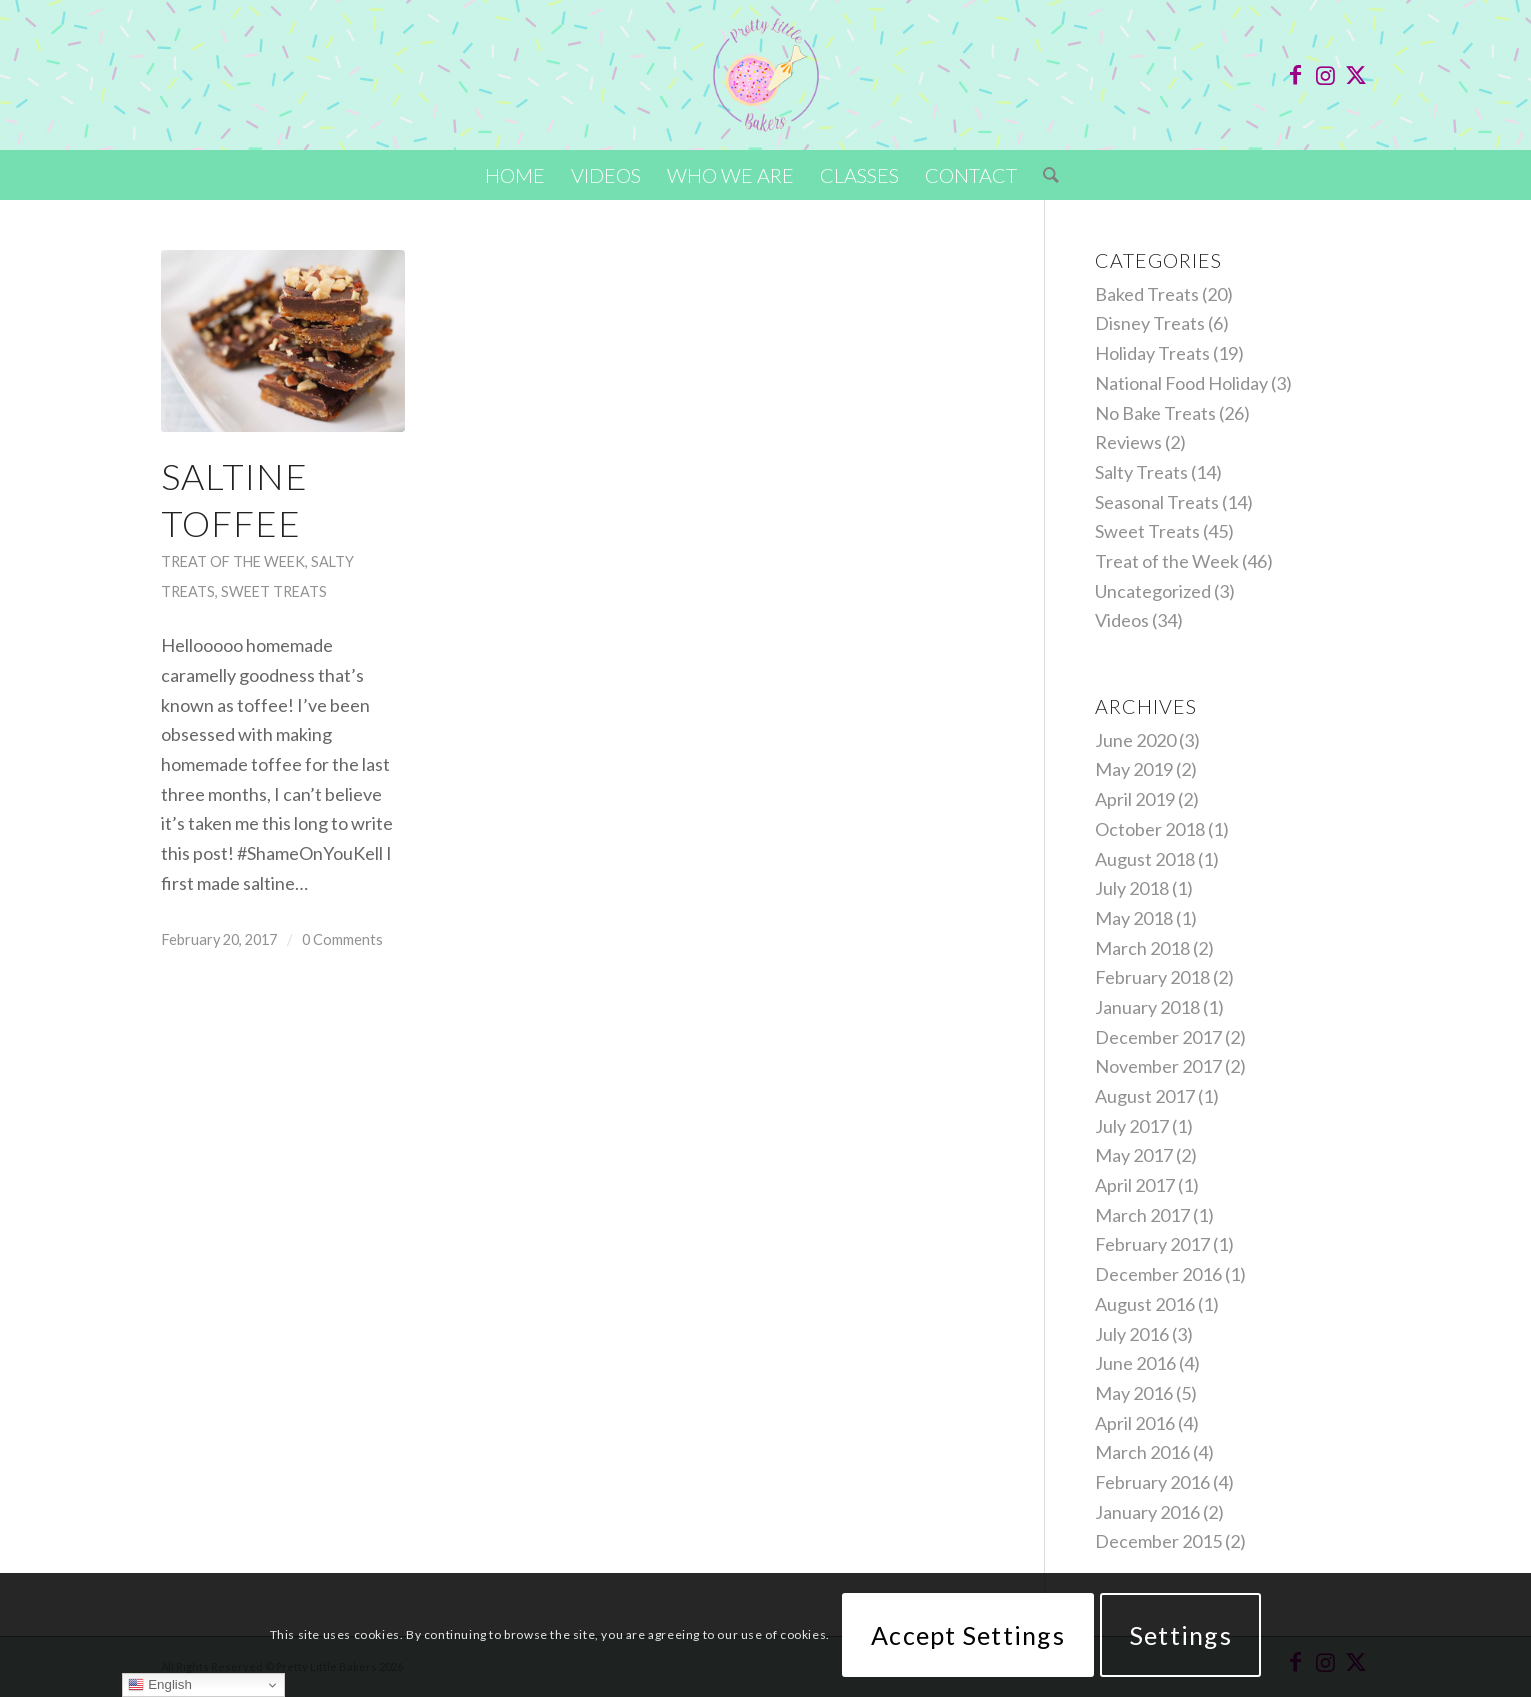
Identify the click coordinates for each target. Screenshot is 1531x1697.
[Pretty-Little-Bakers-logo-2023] (766, 75)
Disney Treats (1150, 323)
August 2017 (1145, 1096)
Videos (1122, 620)
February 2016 (1152, 1482)
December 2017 (1158, 1037)
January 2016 (1147, 1512)
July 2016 (1132, 1334)
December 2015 (1158, 1541)
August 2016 (1145, 1304)
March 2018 (1142, 948)
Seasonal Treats (1157, 502)
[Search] (1044, 175)
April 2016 (1135, 1423)
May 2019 (1134, 769)
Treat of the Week (233, 561)
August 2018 (1145, 859)
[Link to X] (1356, 75)
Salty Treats (1141, 472)
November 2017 (1158, 1066)
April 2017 (1135, 1185)
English (159, 1685)
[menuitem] (515, 175)
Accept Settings (968, 1635)
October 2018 (1150, 829)
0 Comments (342, 939)
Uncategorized (1153, 591)
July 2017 (1132, 1126)
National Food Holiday (1181, 383)
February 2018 (1152, 977)
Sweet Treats (274, 591)
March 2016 (1142, 1452)
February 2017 (1152, 1244)
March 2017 (1142, 1215)
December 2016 (1158, 1274)
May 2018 (1134, 918)
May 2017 (1134, 1155)
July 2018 (1132, 888)
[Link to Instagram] (1326, 75)
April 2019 (1135, 799)
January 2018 (1147, 1007)
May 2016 (1134, 1393)
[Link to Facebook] (1296, 75)
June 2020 (1135, 740)
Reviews (1128, 442)
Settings (1181, 1635)
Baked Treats (1147, 294)
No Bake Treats (1155, 413)
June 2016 (1135, 1363)
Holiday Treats (1152, 353)
